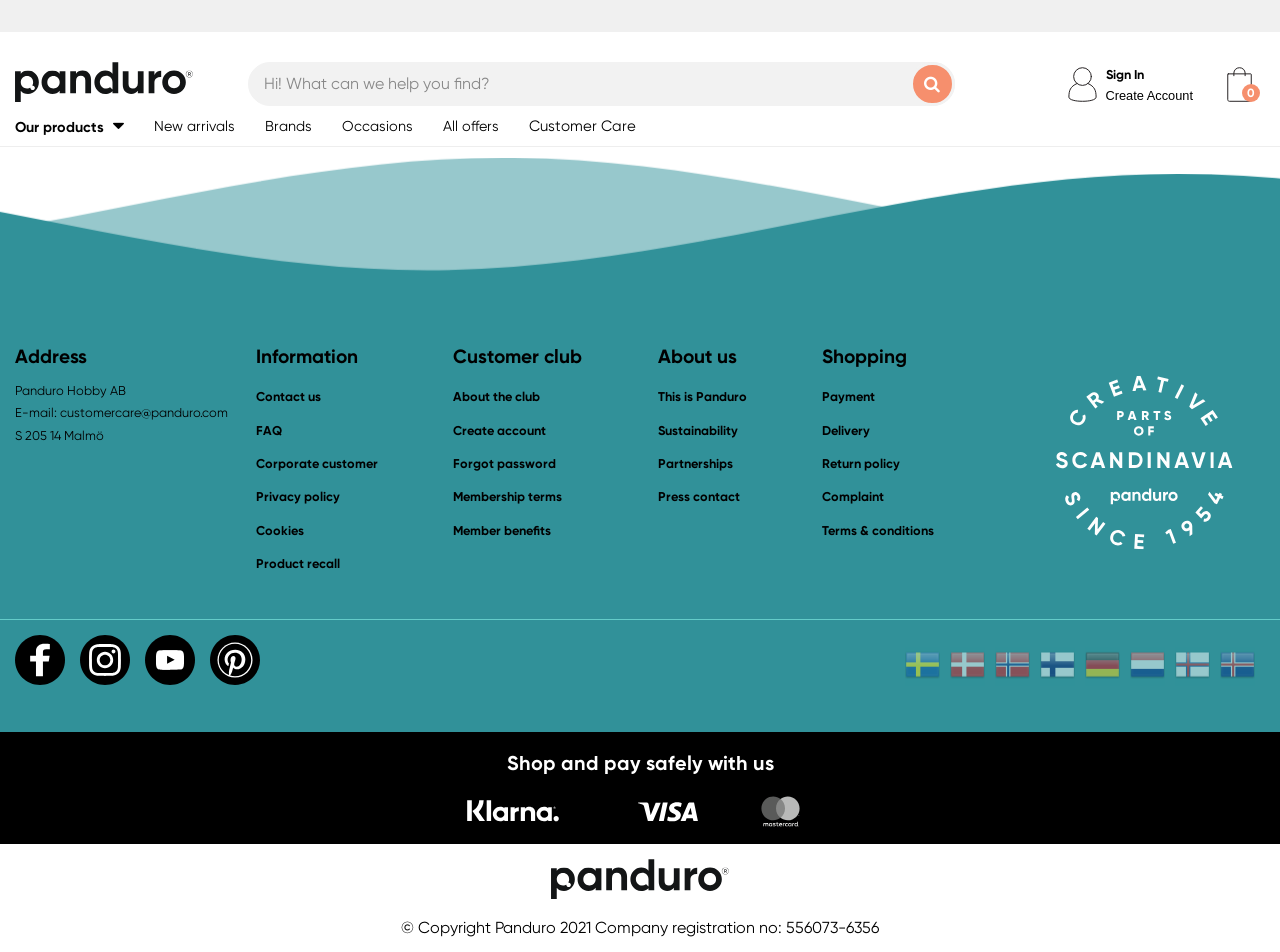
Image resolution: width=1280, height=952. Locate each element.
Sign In (1125, 74)
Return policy (861, 463)
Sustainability (698, 430)
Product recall (298, 563)
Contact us (288, 396)
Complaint (853, 496)
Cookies (280, 531)
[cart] (1239, 84)
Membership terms (507, 496)
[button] (69, 126)
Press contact (699, 496)
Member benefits (502, 530)
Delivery (846, 430)
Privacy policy (298, 496)
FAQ (269, 430)
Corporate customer (317, 463)
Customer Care (582, 126)
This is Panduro (702, 396)
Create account (499, 430)
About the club (496, 396)
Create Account (1150, 95)
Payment (848, 396)
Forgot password (504, 463)
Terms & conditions (878, 530)
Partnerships (695, 463)
